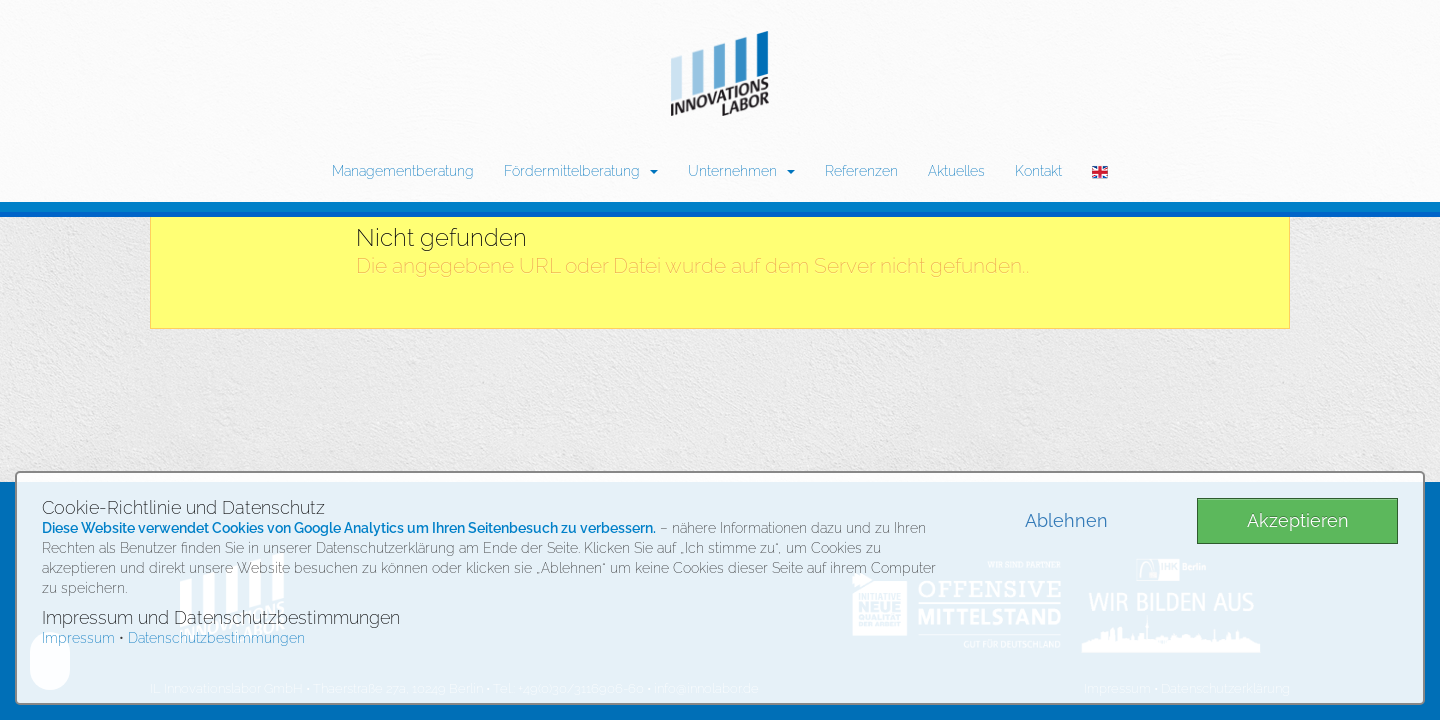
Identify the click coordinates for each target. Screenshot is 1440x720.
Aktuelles (956, 171)
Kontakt (1038, 171)
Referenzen (861, 171)
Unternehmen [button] (741, 171)
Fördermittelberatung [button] (581, 171)
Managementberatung (403, 171)
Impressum (78, 638)
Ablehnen (1066, 520)
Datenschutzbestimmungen (216, 638)
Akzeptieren (1298, 520)
